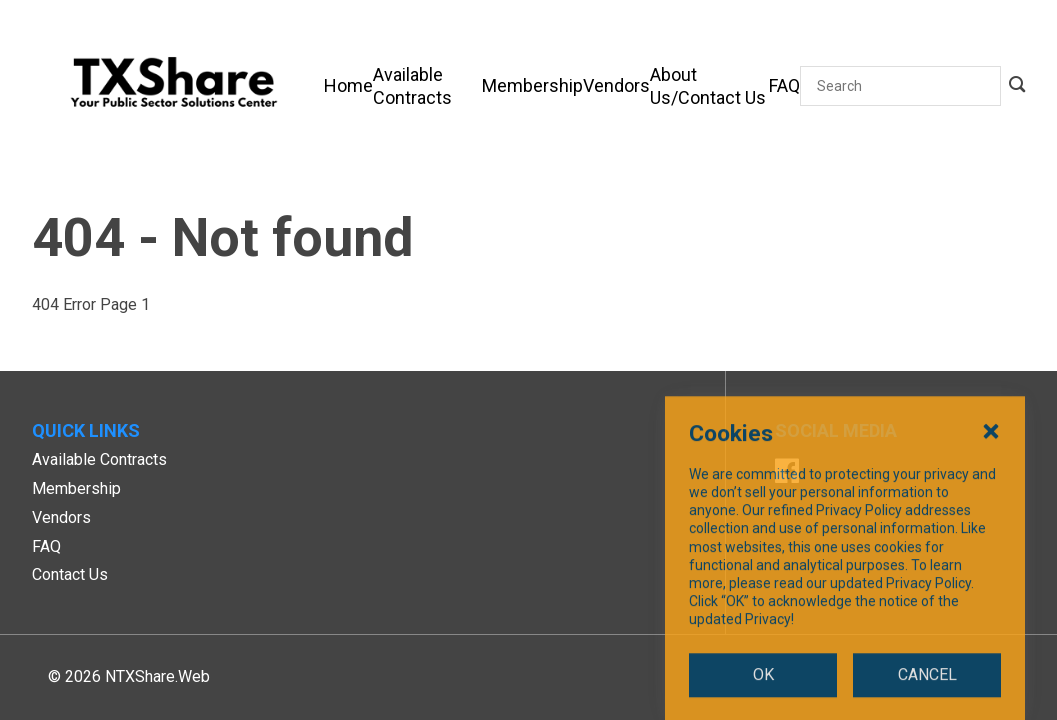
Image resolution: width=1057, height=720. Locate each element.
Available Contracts (99, 459)
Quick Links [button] (86, 430)
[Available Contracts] (427, 86)
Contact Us (70, 574)
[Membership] (532, 86)
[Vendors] (616, 86)
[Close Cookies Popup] (991, 523)
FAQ (46, 546)
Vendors (61, 517)
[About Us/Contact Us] (709, 86)
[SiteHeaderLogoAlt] (174, 86)
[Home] (348, 86)
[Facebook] (787, 473)
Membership (76, 488)
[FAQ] (784, 86)
